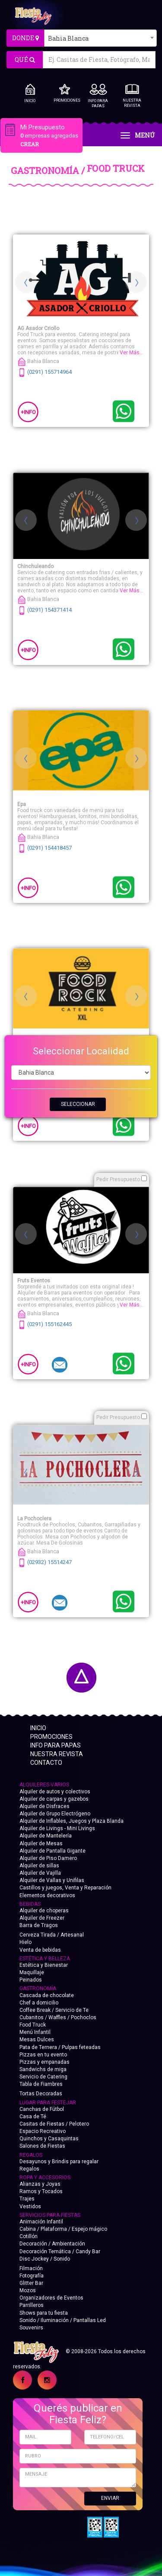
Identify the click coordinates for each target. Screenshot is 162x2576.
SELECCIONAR (78, 1104)
